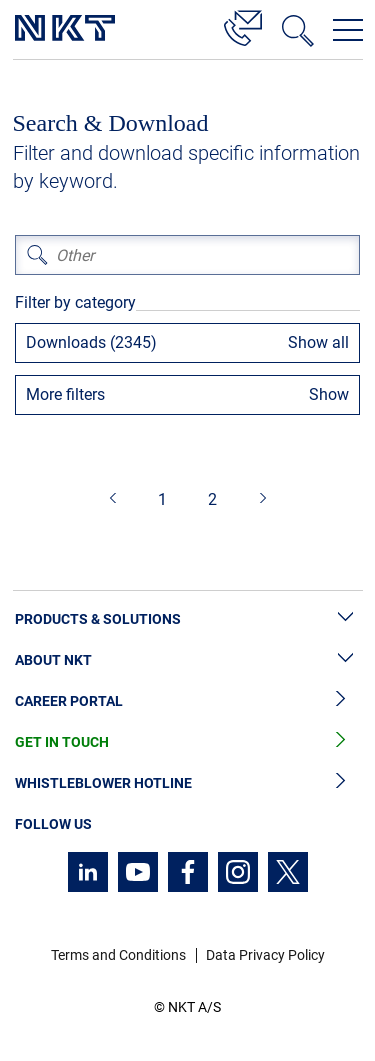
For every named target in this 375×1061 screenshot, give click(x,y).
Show (329, 394)
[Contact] (243, 25)
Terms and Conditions (118, 955)
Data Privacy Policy (265, 955)
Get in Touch (187, 742)
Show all (318, 342)
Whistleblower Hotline (187, 783)
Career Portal (187, 701)
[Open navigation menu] (348, 30)
